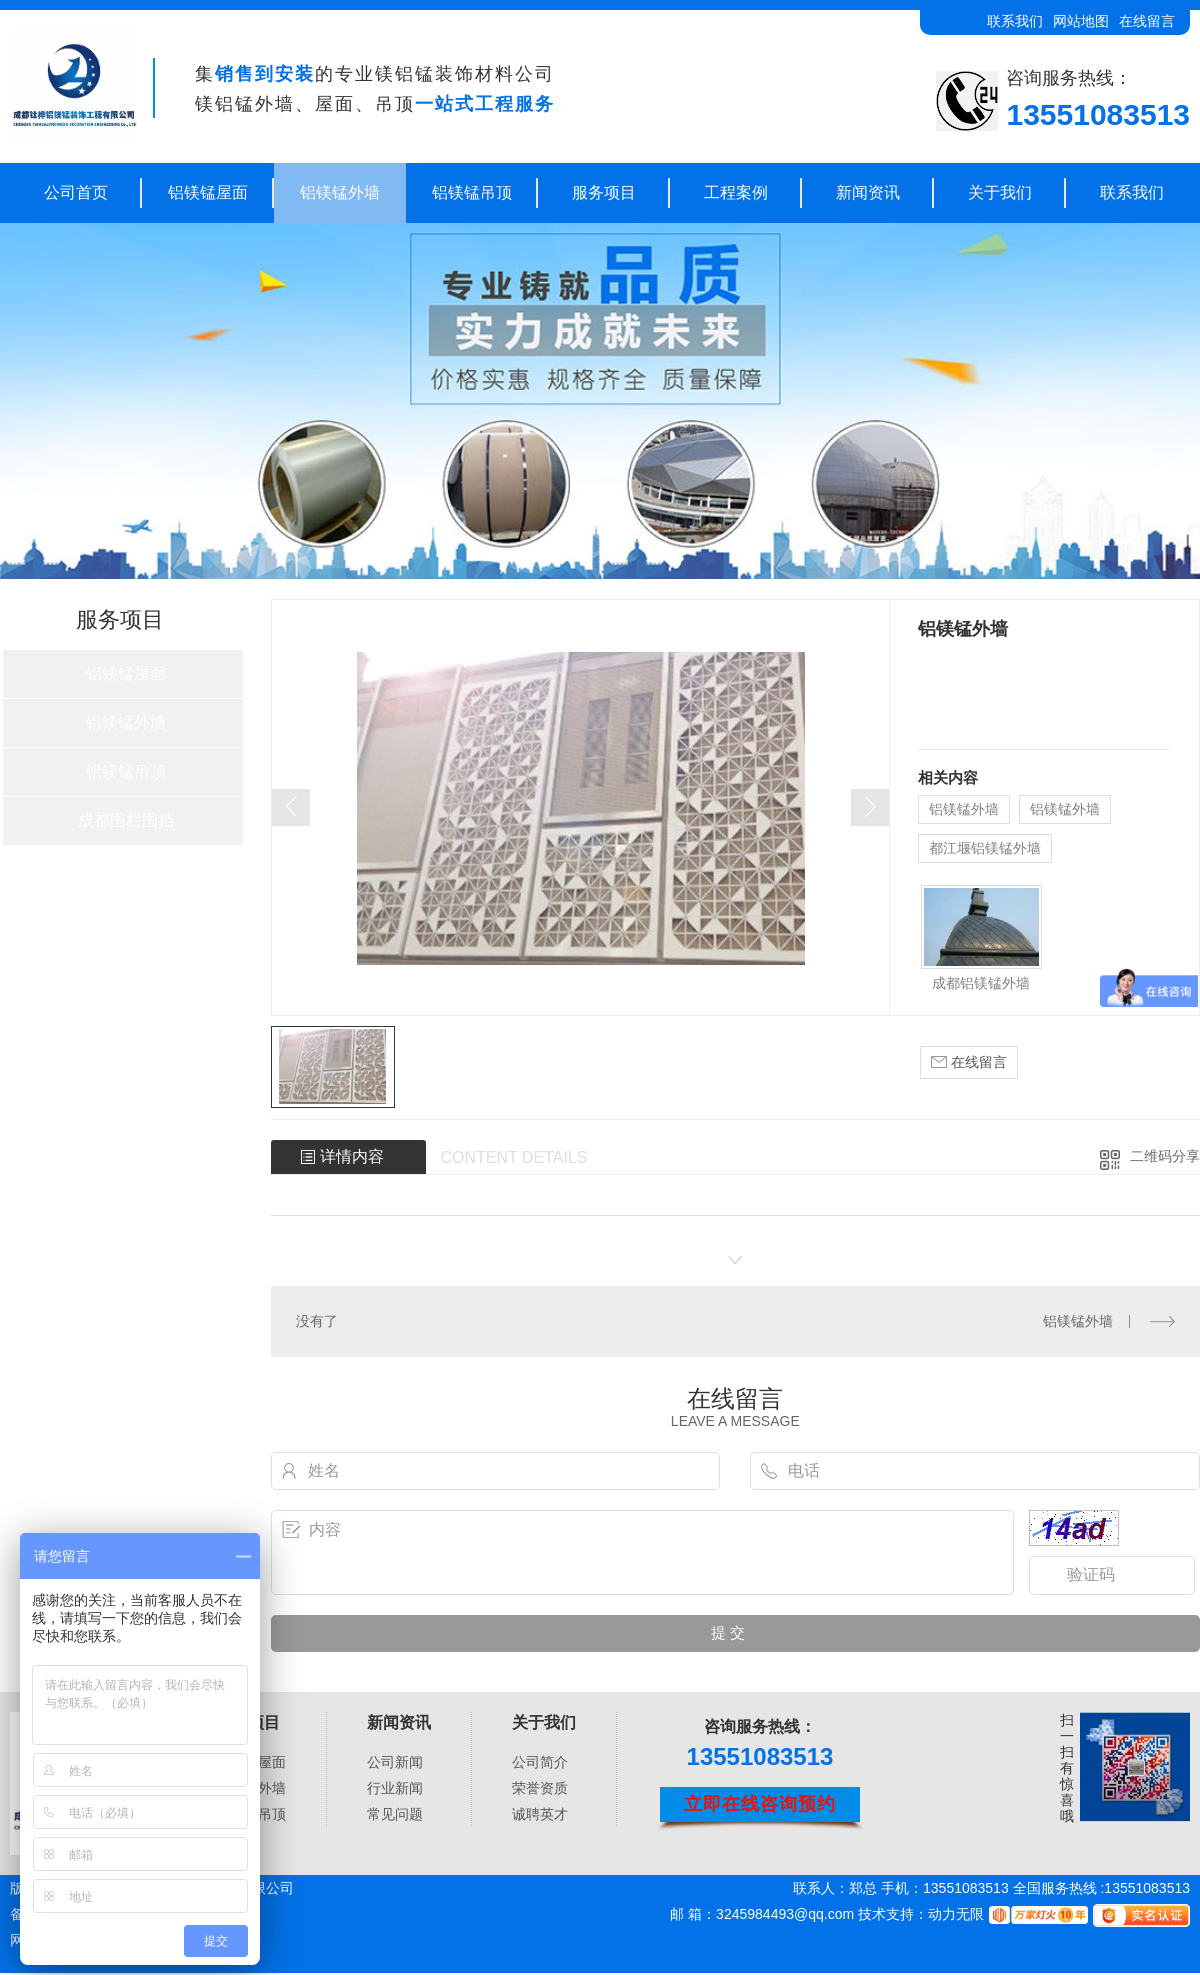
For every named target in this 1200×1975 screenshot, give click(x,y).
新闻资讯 (868, 192)
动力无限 (956, 1914)
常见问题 (395, 1814)
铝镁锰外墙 (340, 192)
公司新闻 (395, 1762)
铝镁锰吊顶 (472, 192)
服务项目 (604, 192)
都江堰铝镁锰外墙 (985, 848)
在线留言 (1147, 21)
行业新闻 (395, 1788)
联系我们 (1015, 21)
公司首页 (76, 192)
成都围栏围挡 (126, 820)
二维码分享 (1165, 1156)
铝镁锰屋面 (208, 192)
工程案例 (736, 192)
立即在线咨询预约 (760, 1803)
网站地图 (1081, 21)
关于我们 (1000, 192)
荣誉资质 (540, 1788)
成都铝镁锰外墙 (981, 983)
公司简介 (540, 1762)
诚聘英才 (540, 1814)
